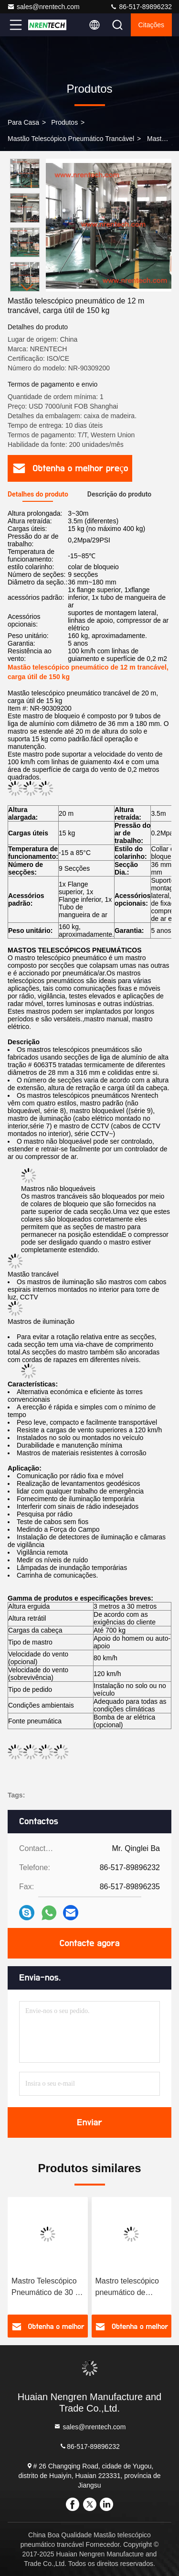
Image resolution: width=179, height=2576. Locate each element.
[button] (27, 287)
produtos (64, 122)
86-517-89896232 (141, 7)
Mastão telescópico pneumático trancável (71, 138)
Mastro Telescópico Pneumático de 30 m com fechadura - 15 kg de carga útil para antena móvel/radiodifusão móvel (46, 2287)
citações (151, 25)
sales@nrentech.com (43, 7)
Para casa (23, 122)
